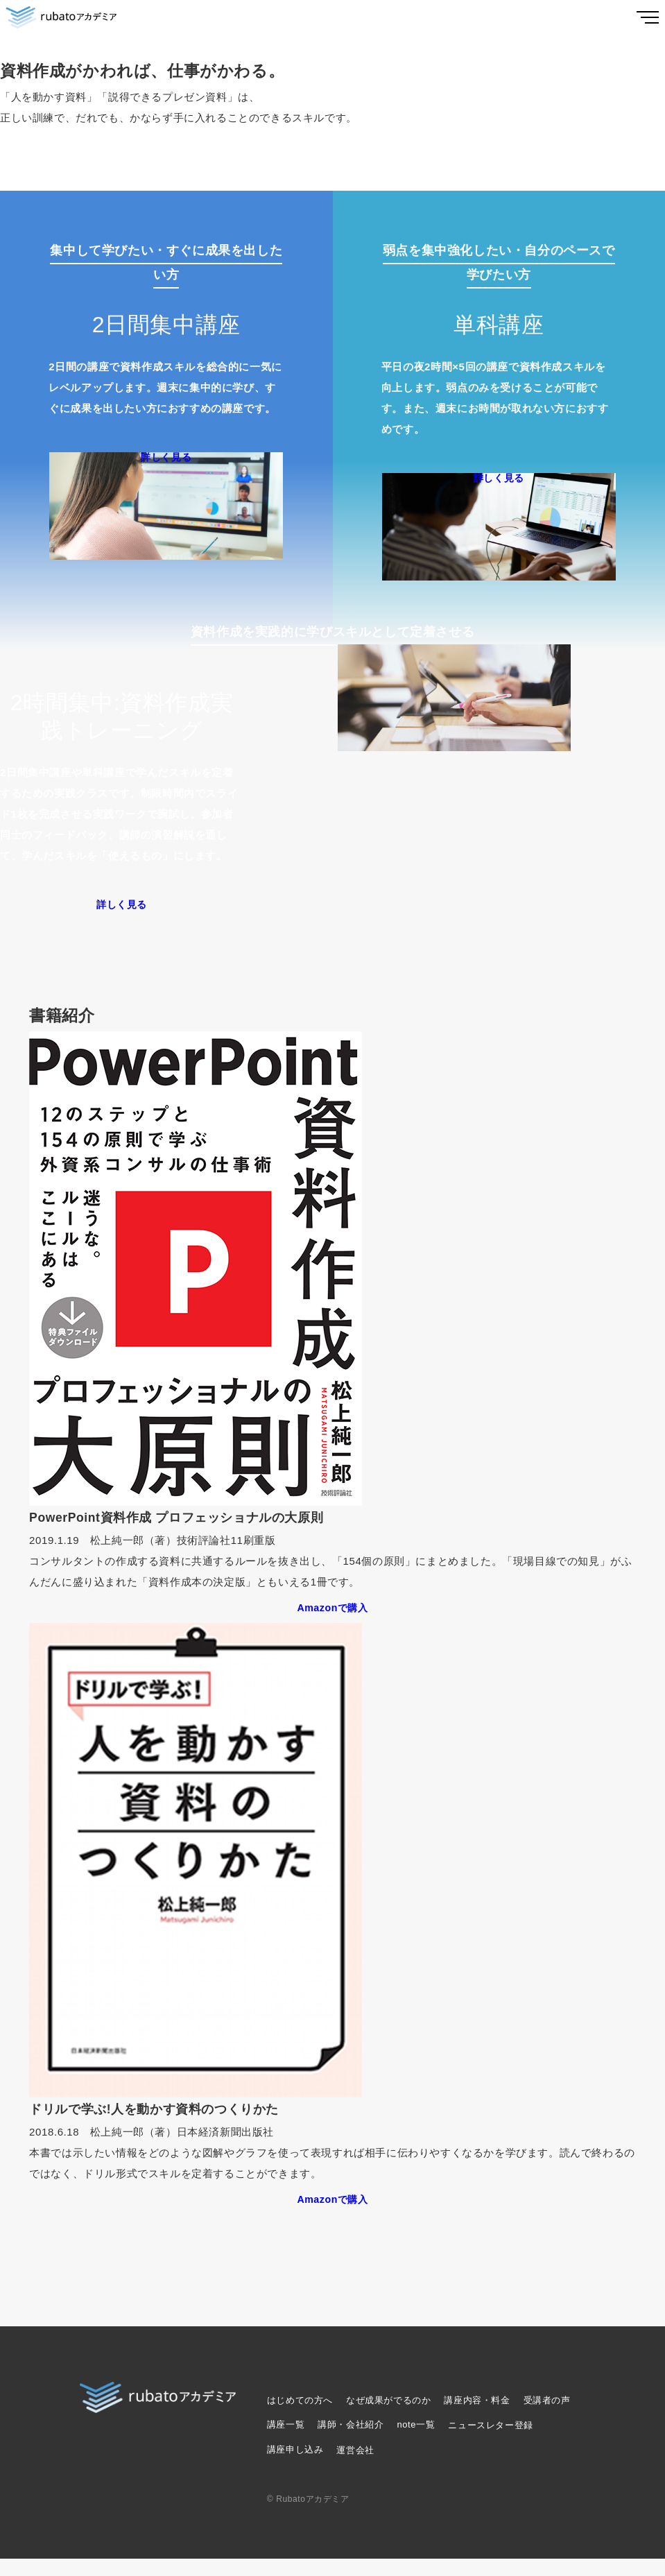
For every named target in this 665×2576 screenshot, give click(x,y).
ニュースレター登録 (490, 2442)
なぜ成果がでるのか (388, 2417)
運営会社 (355, 2467)
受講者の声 (547, 2417)
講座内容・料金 (477, 2417)
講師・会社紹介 (350, 2442)
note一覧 (416, 2442)
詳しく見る (166, 461)
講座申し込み (295, 2467)
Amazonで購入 (332, 1624)
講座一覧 (285, 2442)
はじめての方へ (300, 2417)
